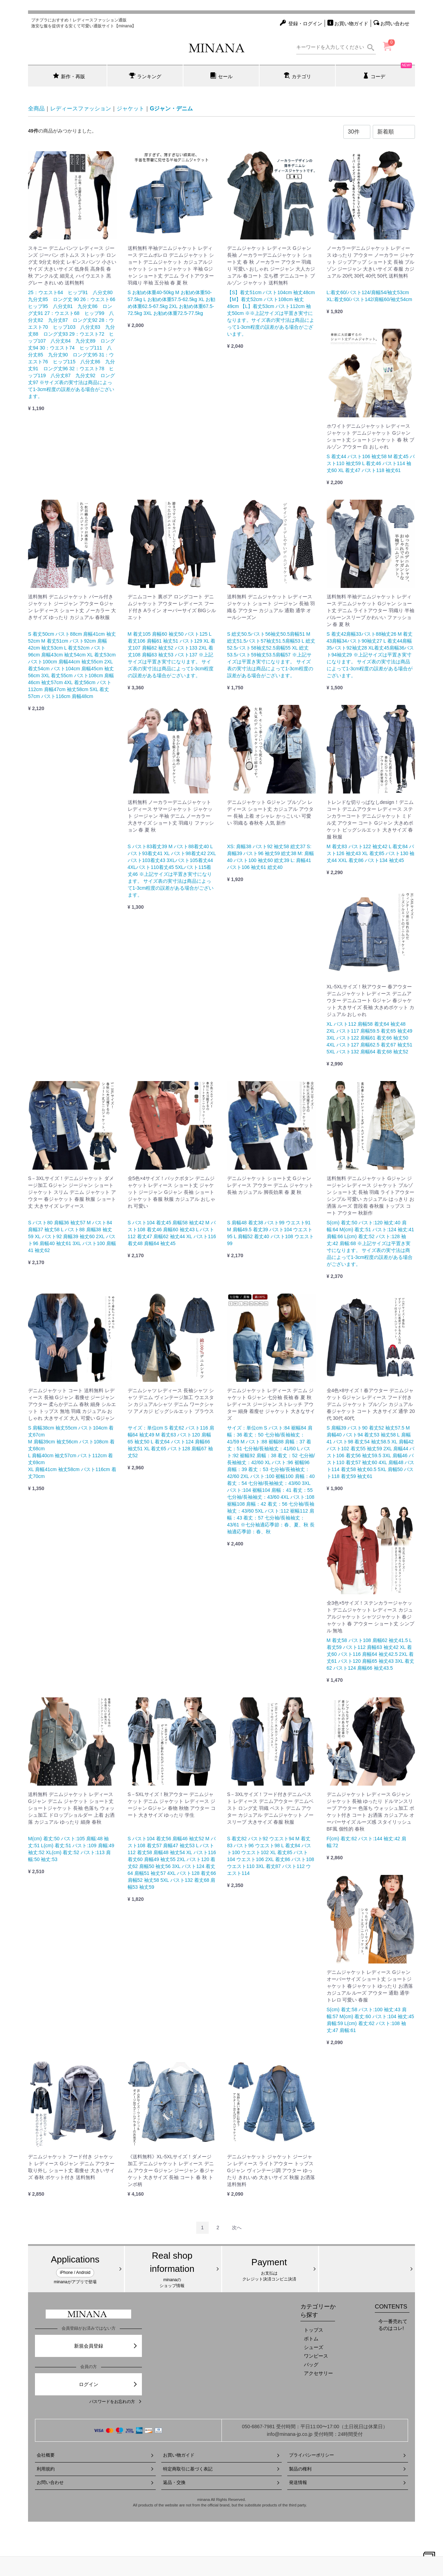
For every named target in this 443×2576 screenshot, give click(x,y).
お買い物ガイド (221, 2455)
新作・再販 (69, 75)
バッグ (311, 2364)
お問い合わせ (95, 2482)
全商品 (36, 108)
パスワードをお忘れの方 (115, 2401)
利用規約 (95, 2468)
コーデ (387, 72)
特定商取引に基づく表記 (221, 2468)
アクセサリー (318, 2373)
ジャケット (130, 108)
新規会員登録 (106, 2346)
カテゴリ (297, 75)
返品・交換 (221, 2482)
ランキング (145, 75)
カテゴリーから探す (318, 2310)
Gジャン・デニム (171, 108)
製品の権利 (347, 2468)
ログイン (108, 2384)
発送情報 (347, 2482)
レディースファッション (80, 108)
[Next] (236, 2228)
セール (221, 75)
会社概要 (95, 2455)
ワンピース (316, 2356)
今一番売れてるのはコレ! (392, 2325)
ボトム (311, 2338)
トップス (313, 2330)
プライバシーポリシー (347, 2455)
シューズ (313, 2347)
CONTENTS (391, 2306)
